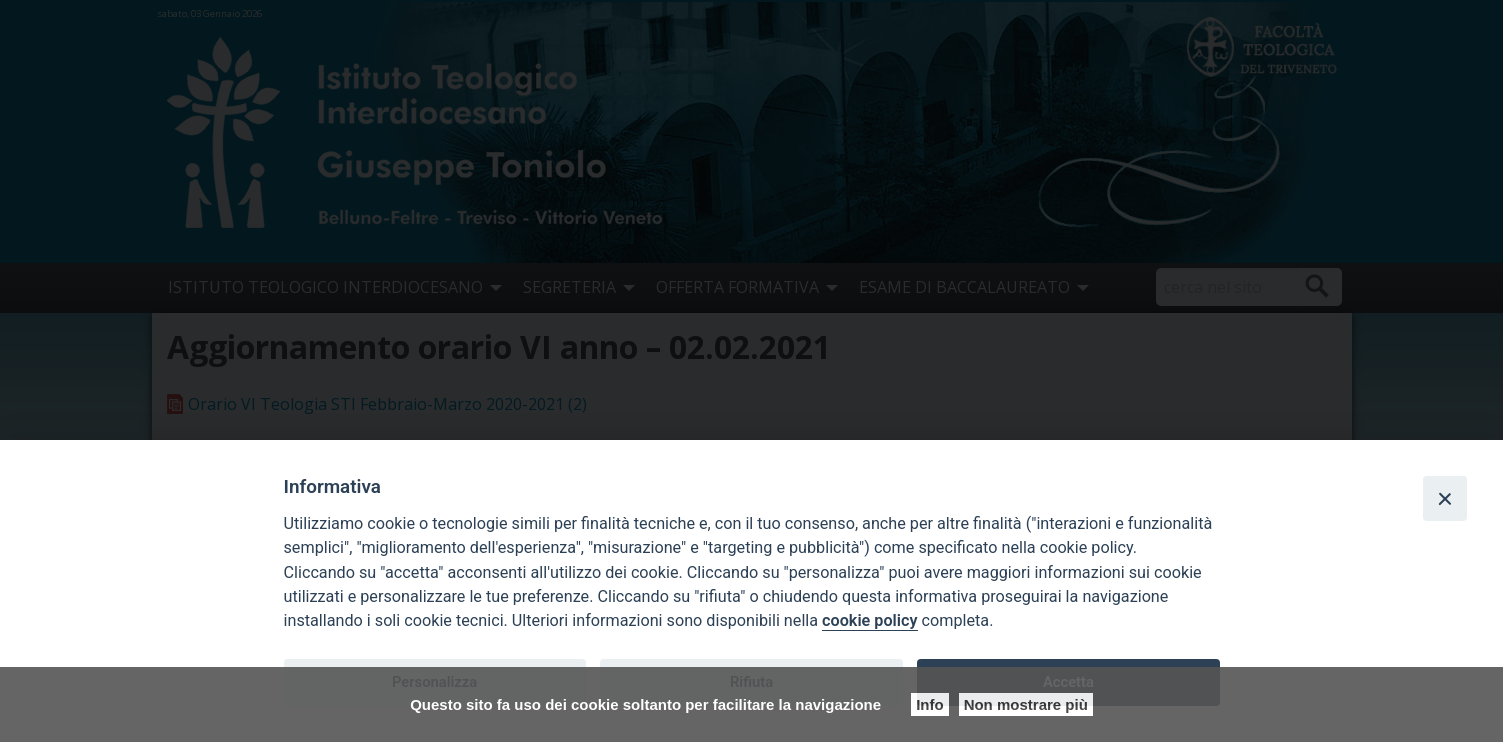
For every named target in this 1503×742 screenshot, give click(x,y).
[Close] (1445, 498)
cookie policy (869, 620)
